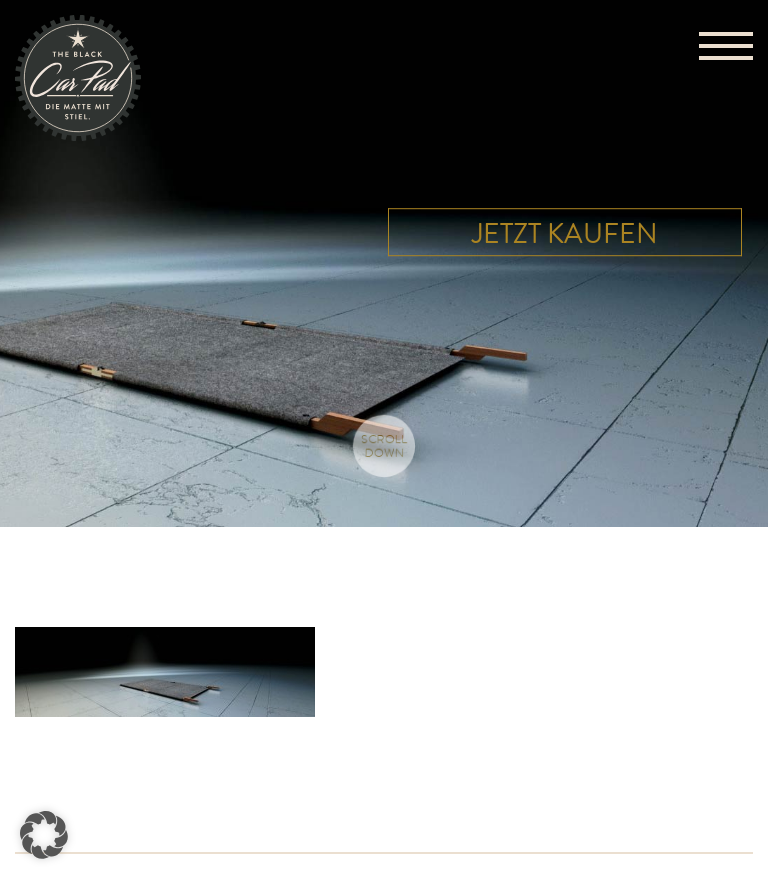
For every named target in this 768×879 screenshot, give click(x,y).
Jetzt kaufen (565, 235)
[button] (44, 835)
